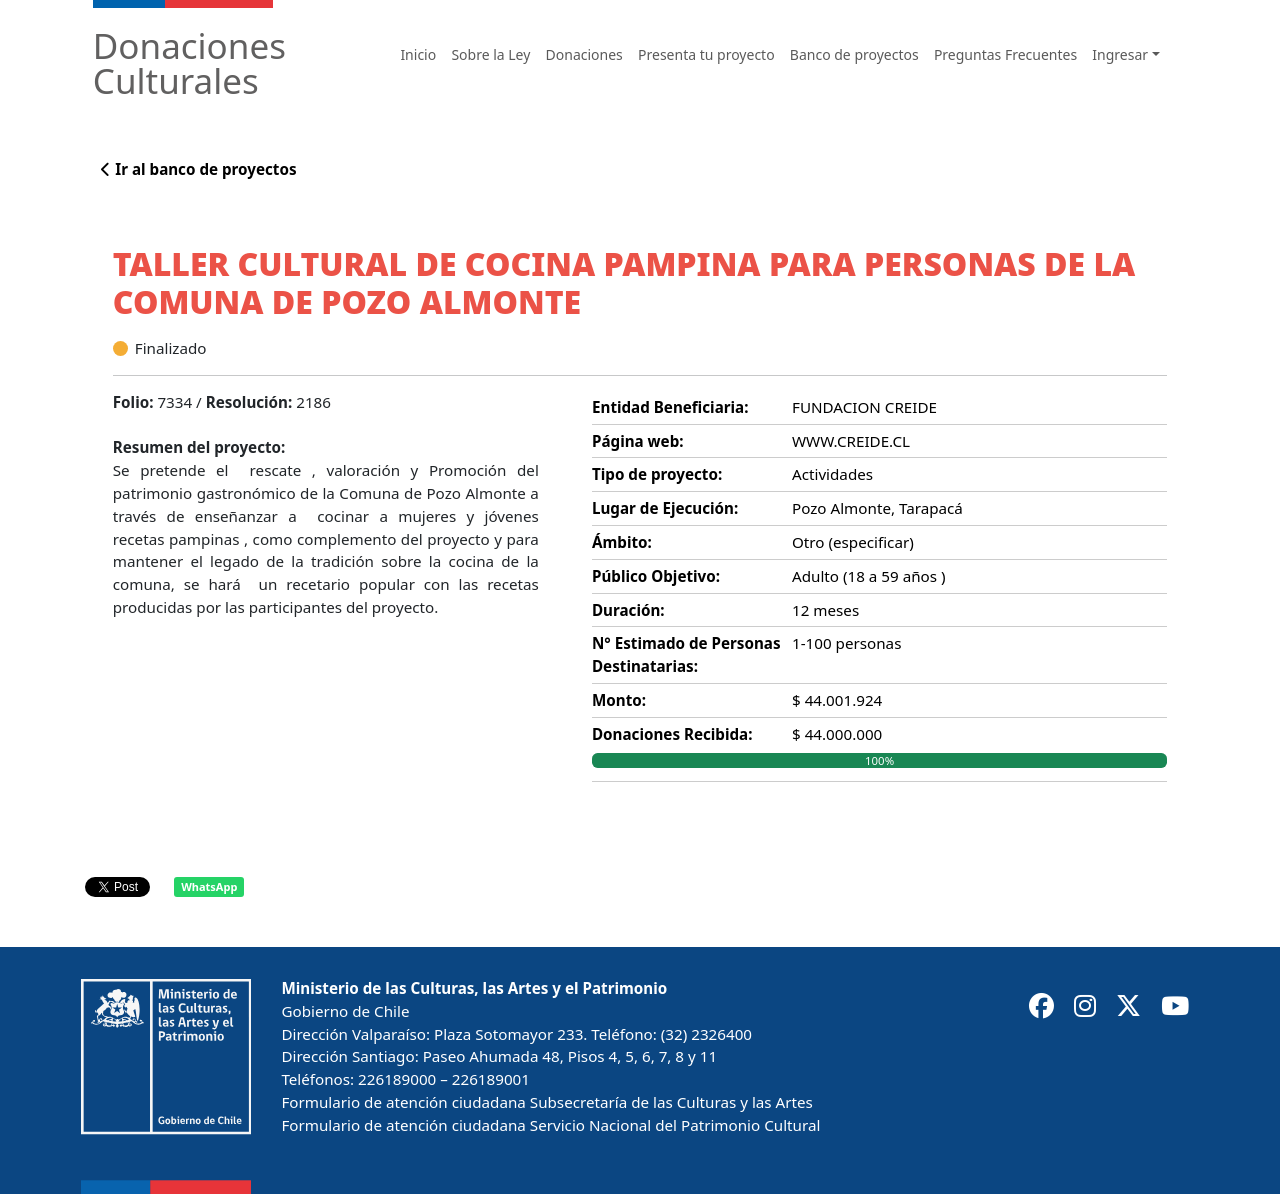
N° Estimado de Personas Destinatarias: (686, 654)
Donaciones (584, 54)
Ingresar (1120, 54)
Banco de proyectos (854, 54)
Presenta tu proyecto (706, 54)
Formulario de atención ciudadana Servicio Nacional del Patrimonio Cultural (550, 1125)
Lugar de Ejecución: (665, 508)
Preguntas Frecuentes (1005, 54)
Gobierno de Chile (345, 1011)
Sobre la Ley (490, 54)
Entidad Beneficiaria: (670, 407)
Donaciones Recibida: (672, 734)
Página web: (638, 441)
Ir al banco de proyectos (198, 169)
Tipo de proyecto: (657, 474)
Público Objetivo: (656, 576)
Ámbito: (622, 542)
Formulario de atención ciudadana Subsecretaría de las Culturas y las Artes (546, 1102)
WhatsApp (209, 886)
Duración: (628, 610)
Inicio (418, 54)
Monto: (619, 700)
